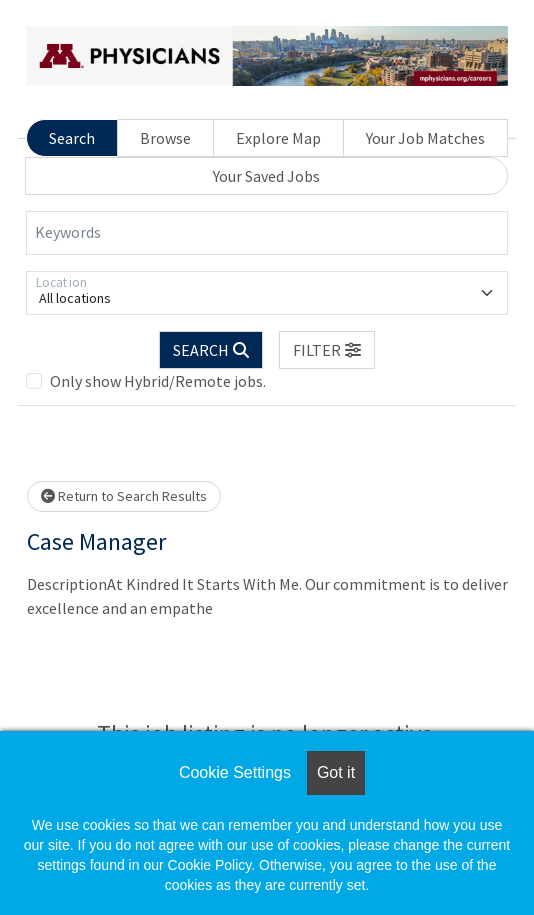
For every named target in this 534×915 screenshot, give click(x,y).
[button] (327, 350)
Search (72, 138)
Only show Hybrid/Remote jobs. (158, 381)
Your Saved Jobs (266, 176)
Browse (165, 138)
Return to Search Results (124, 496)
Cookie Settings (235, 772)
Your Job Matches (425, 138)
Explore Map (278, 138)
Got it (336, 772)
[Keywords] (267, 233)
